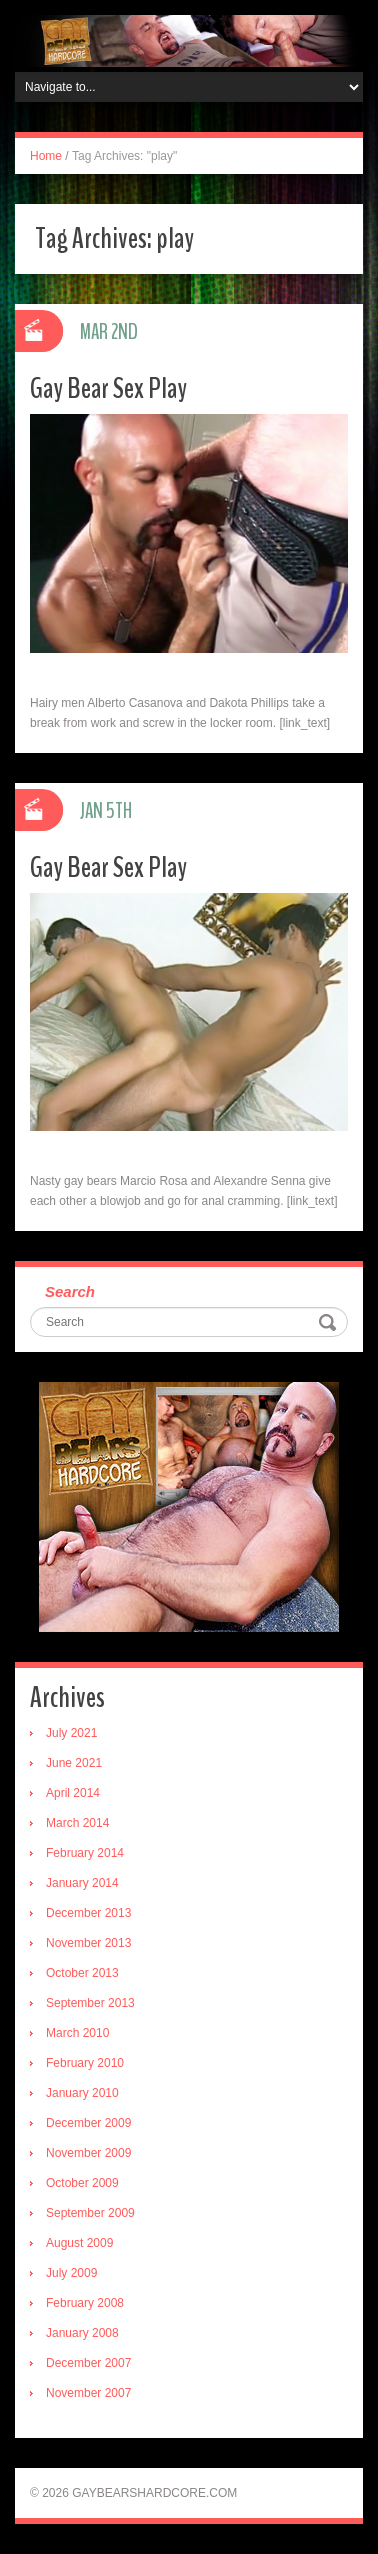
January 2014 (82, 1883)
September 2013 (90, 2003)
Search (70, 1291)
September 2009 (90, 2213)
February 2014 (85, 1853)
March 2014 (77, 1823)
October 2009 (82, 2183)
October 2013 (82, 1973)
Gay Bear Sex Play (108, 388)
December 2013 (88, 1913)
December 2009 (88, 2123)
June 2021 (74, 1763)
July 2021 (71, 1733)
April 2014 (73, 1793)
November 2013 (88, 1943)
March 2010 (77, 2033)
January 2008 (82, 2333)
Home (46, 156)
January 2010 (82, 2093)
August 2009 (79, 2243)
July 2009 (71, 2273)
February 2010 (85, 2063)
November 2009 (88, 2153)
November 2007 (88, 2393)
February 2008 (85, 2303)
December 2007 (88, 2363)
